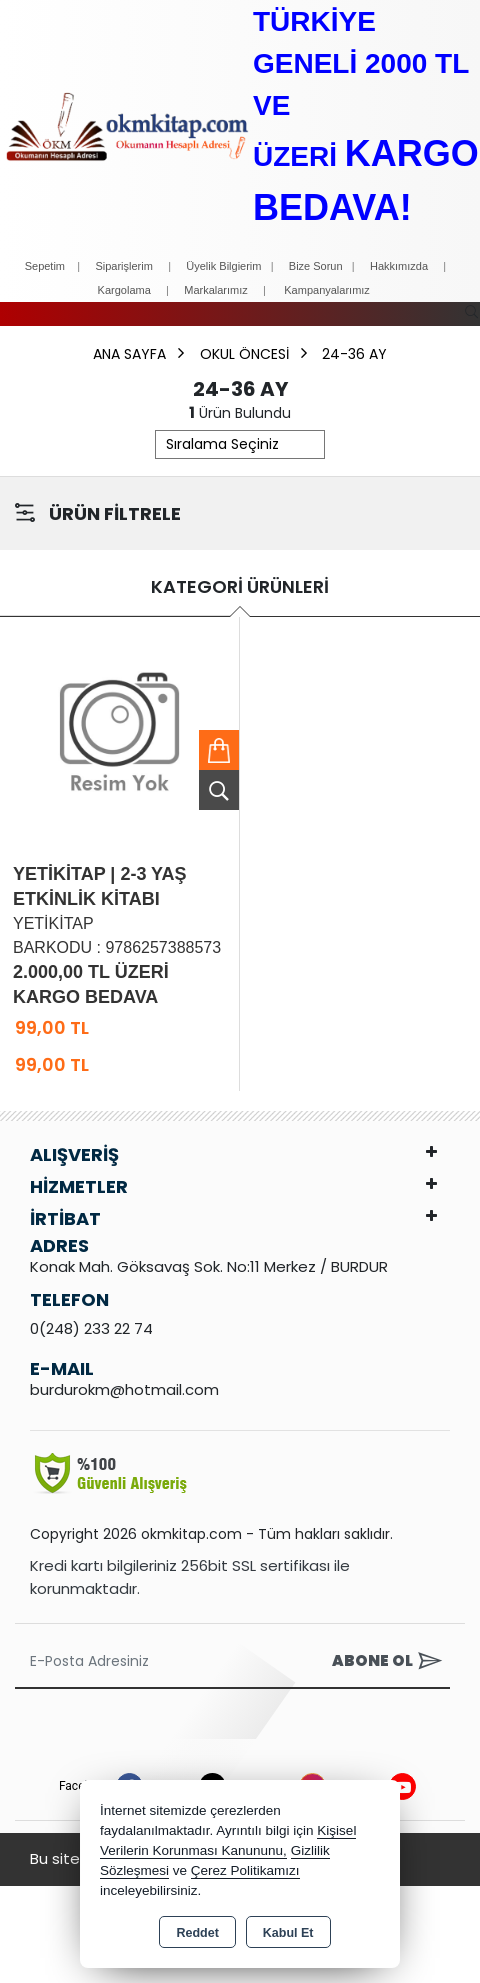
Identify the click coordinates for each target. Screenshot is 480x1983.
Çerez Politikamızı (245, 1870)
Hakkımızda (399, 266)
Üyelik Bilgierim (223, 266)
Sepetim (45, 266)
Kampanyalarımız (327, 290)
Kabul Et (288, 1933)
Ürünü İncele (219, 790)
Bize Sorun (317, 266)
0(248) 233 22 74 (91, 1328)
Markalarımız (216, 290)
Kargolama (124, 290)
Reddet (197, 1933)
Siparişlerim (123, 266)
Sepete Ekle (219, 750)
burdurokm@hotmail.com (124, 1389)
